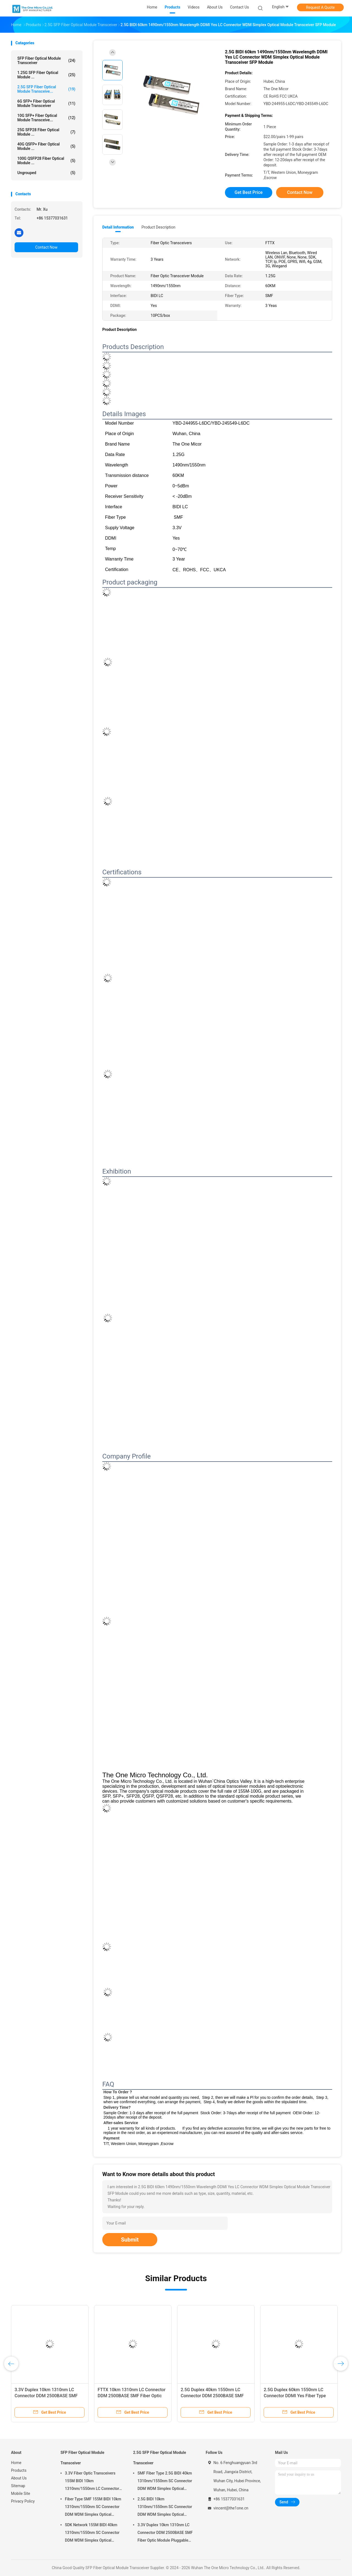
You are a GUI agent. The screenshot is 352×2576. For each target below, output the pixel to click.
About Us (19, 2478)
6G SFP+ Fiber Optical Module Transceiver (46, 103)
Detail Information (118, 227)
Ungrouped (46, 172)
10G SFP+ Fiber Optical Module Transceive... (46, 117)
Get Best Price (249, 192)
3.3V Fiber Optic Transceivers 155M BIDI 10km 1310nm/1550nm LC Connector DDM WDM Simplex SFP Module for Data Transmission (92, 2481)
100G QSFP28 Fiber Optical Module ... (46, 160)
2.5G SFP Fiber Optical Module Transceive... (46, 89)
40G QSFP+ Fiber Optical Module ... (46, 146)
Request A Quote (320, 7)
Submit (130, 2239)
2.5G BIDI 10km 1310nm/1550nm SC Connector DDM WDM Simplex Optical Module (165, 2507)
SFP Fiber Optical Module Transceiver (46, 60)
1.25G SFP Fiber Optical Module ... (46, 74)
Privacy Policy (23, 2501)
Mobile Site (20, 2493)
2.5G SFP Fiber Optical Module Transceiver (159, 2457)
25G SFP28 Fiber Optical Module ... (46, 132)
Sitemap (18, 2486)
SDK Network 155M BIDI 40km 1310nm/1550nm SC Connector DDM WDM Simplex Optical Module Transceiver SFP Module (92, 2533)
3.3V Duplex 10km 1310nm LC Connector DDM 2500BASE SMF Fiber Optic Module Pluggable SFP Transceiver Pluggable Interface (165, 2533)
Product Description (158, 227)
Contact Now (46, 247)
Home (16, 2462)
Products (18, 2470)
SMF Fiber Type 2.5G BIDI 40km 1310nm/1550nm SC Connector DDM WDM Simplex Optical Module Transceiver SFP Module (165, 2481)
